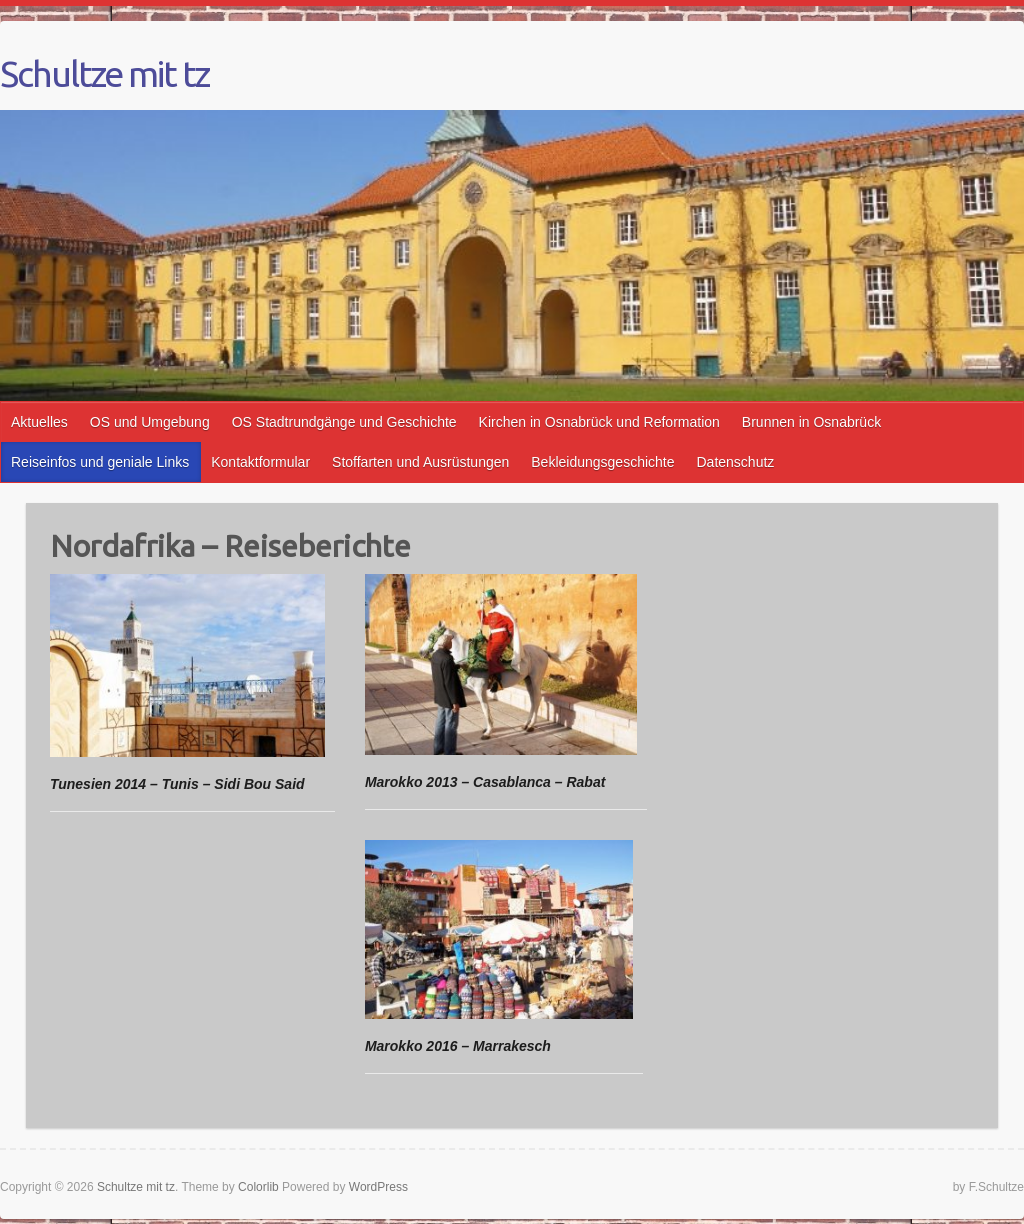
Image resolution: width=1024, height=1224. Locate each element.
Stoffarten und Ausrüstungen (420, 462)
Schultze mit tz (104, 74)
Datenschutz (736, 462)
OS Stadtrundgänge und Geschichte (344, 422)
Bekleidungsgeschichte (602, 462)
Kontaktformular (260, 462)
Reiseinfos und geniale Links (100, 462)
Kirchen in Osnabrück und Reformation (599, 422)
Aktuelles (39, 422)
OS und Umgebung (150, 422)
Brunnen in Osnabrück (811, 422)
